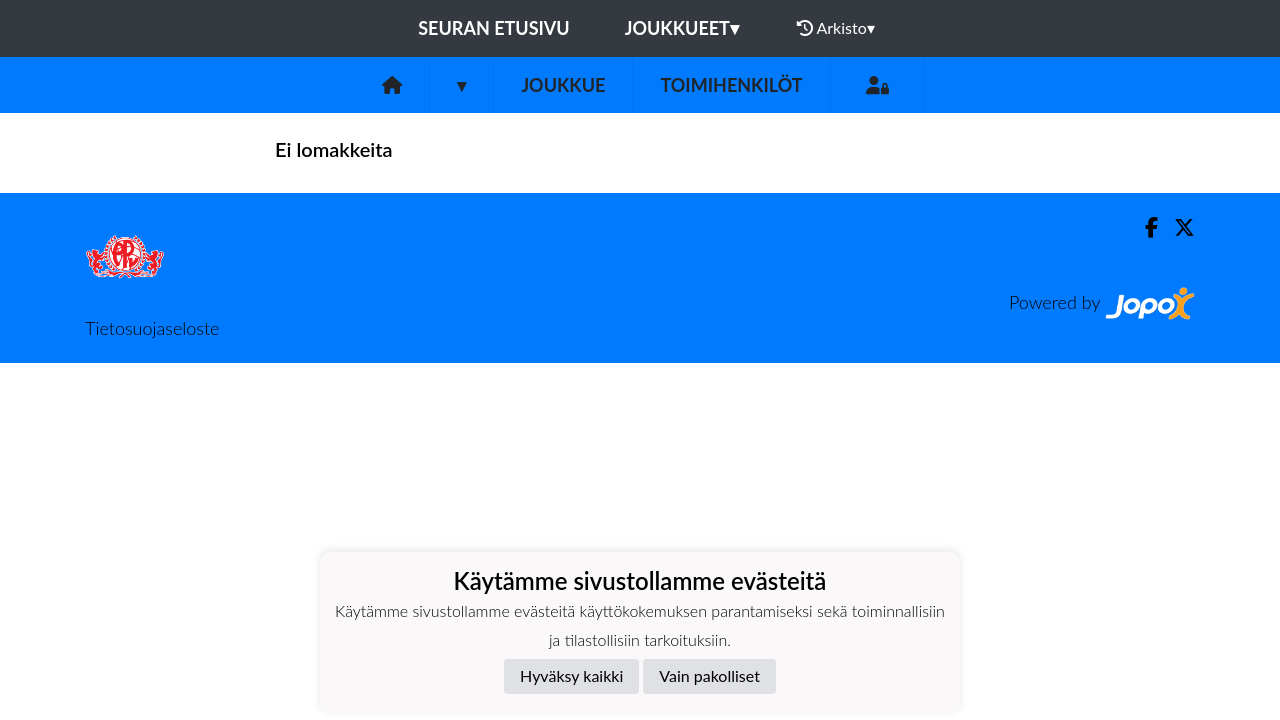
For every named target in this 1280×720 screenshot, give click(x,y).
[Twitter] (1176, 227)
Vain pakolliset (709, 675)
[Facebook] (1143, 227)
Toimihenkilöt (731, 85)
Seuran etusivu (494, 28)
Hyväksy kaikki (571, 675)
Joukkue (563, 85)
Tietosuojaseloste (152, 328)
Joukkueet (682, 28)
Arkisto (836, 28)
